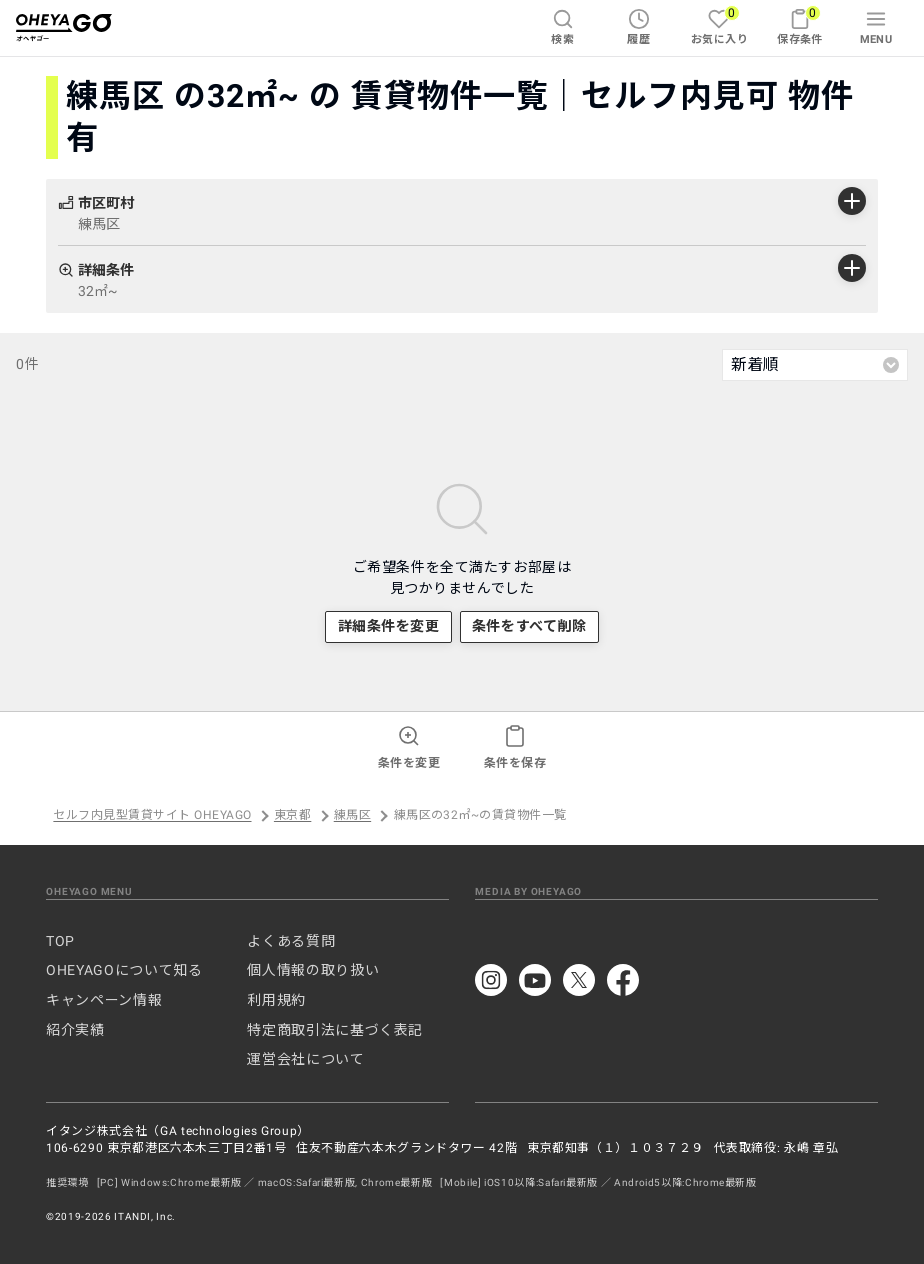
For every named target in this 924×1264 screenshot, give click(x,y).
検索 (562, 27)
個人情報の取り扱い (313, 970)
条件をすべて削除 (529, 626)
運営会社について (305, 1059)
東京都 (292, 816)
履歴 (638, 27)
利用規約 (276, 1000)
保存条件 (800, 25)
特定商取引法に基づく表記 (335, 1030)
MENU (876, 27)
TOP (60, 941)
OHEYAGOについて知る (124, 970)
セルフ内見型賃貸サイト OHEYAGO (152, 816)
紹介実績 (75, 1030)
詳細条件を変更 (389, 626)
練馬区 (352, 816)
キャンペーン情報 (104, 1000)
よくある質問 (291, 941)
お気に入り (719, 25)
